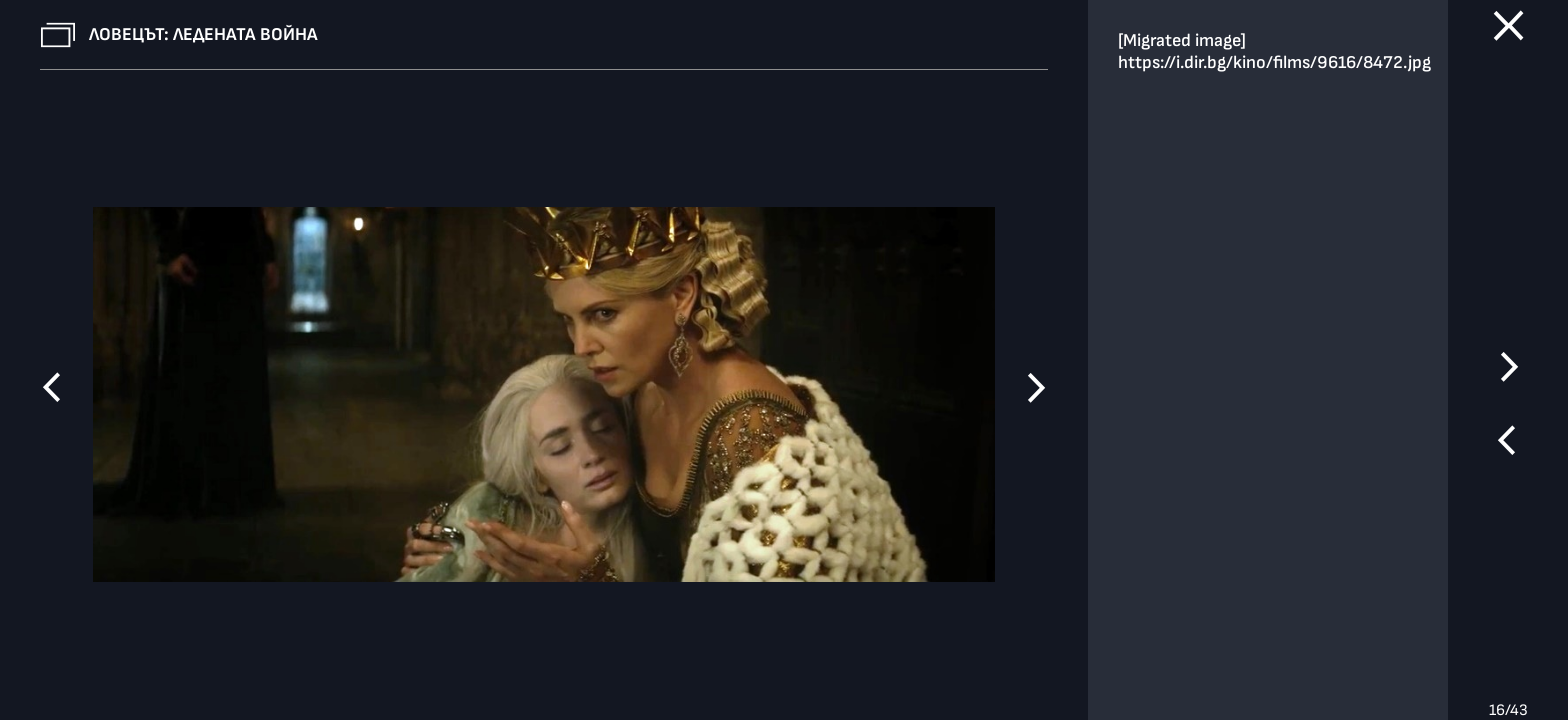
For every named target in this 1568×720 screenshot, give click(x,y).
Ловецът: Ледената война (203, 34)
